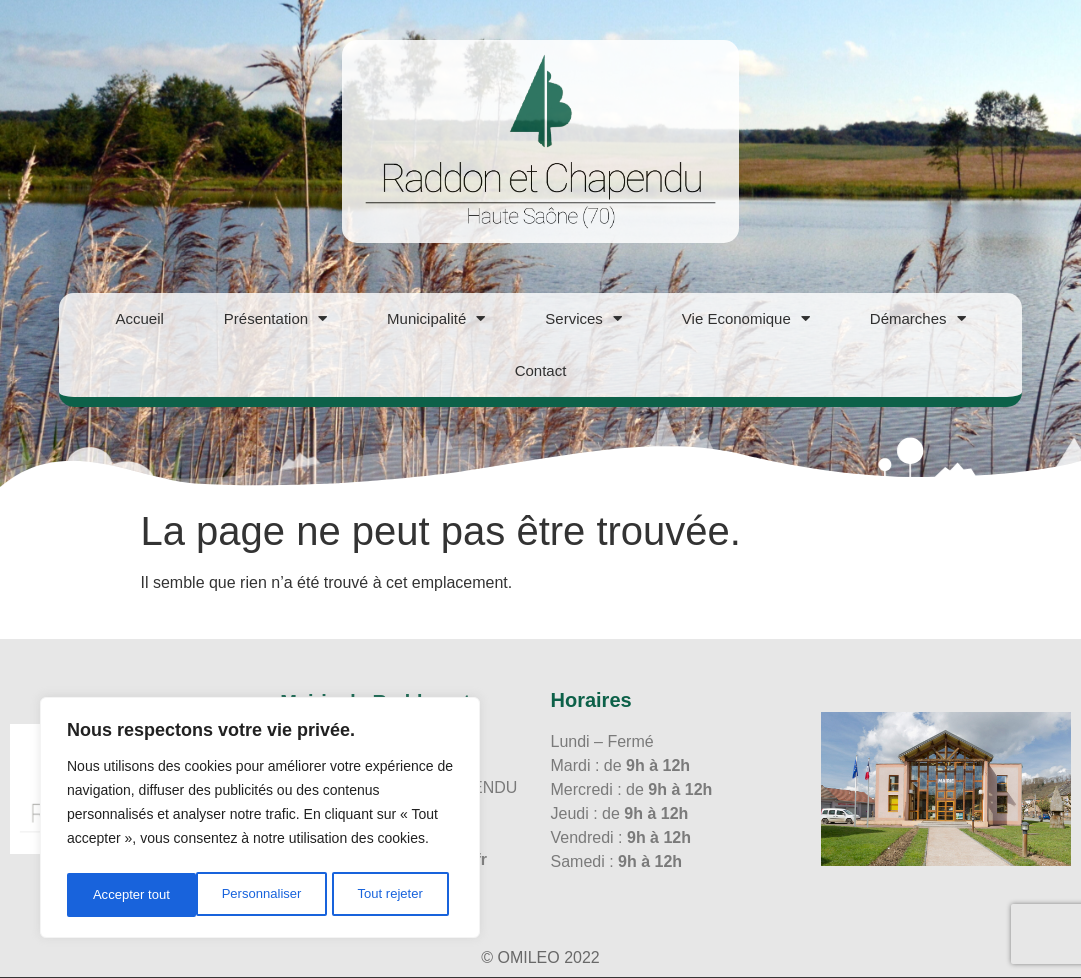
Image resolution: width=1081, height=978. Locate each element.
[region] (260, 821)
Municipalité (436, 318)
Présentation (275, 318)
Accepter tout (390, 895)
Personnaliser (132, 895)
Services (583, 318)
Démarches (918, 318)
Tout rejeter (262, 895)
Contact (541, 370)
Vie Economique (746, 318)
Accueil (139, 318)
